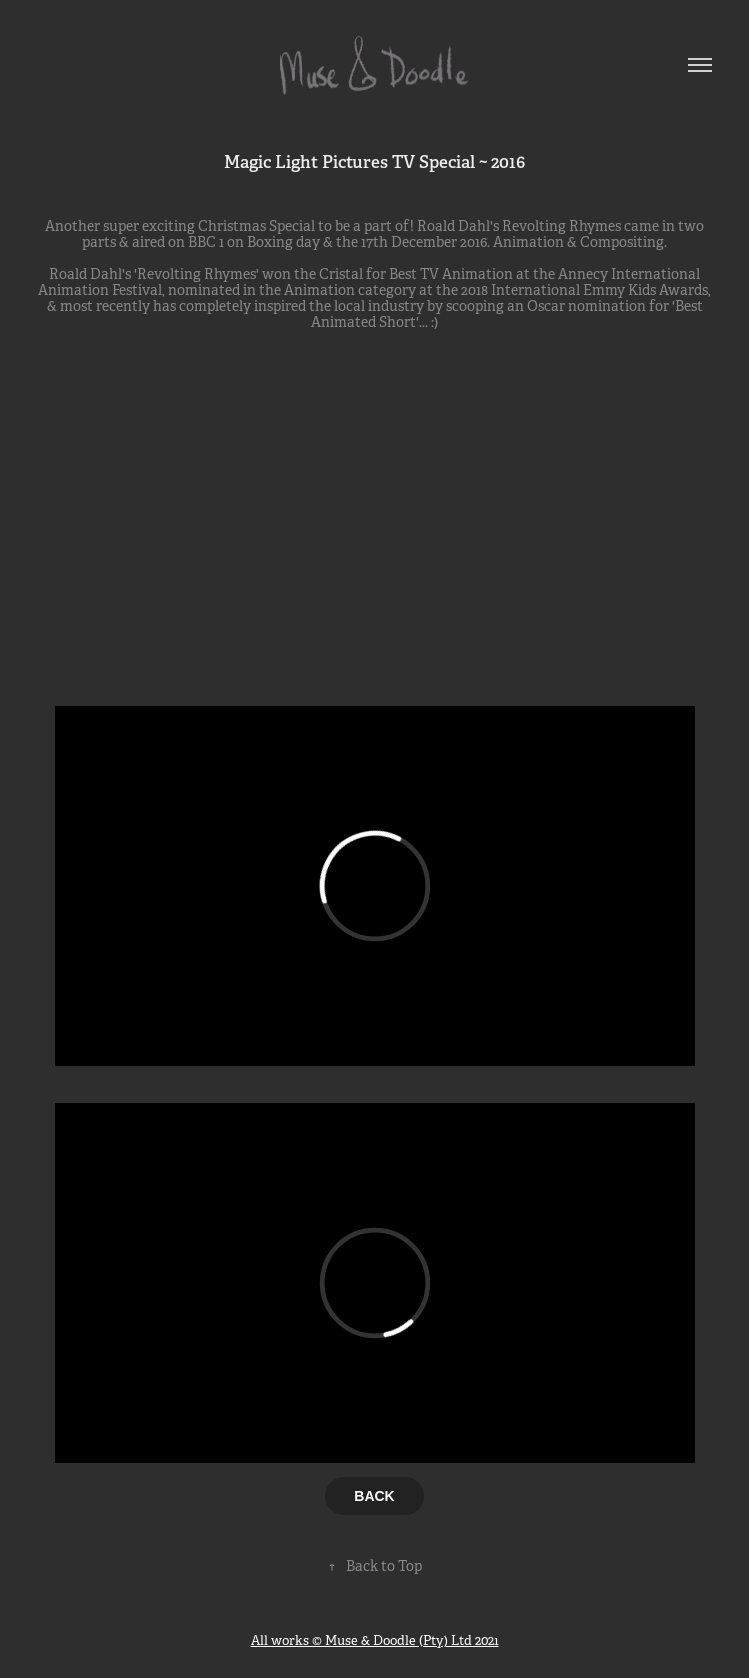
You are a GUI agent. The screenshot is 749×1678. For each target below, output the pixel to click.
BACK (374, 1496)
